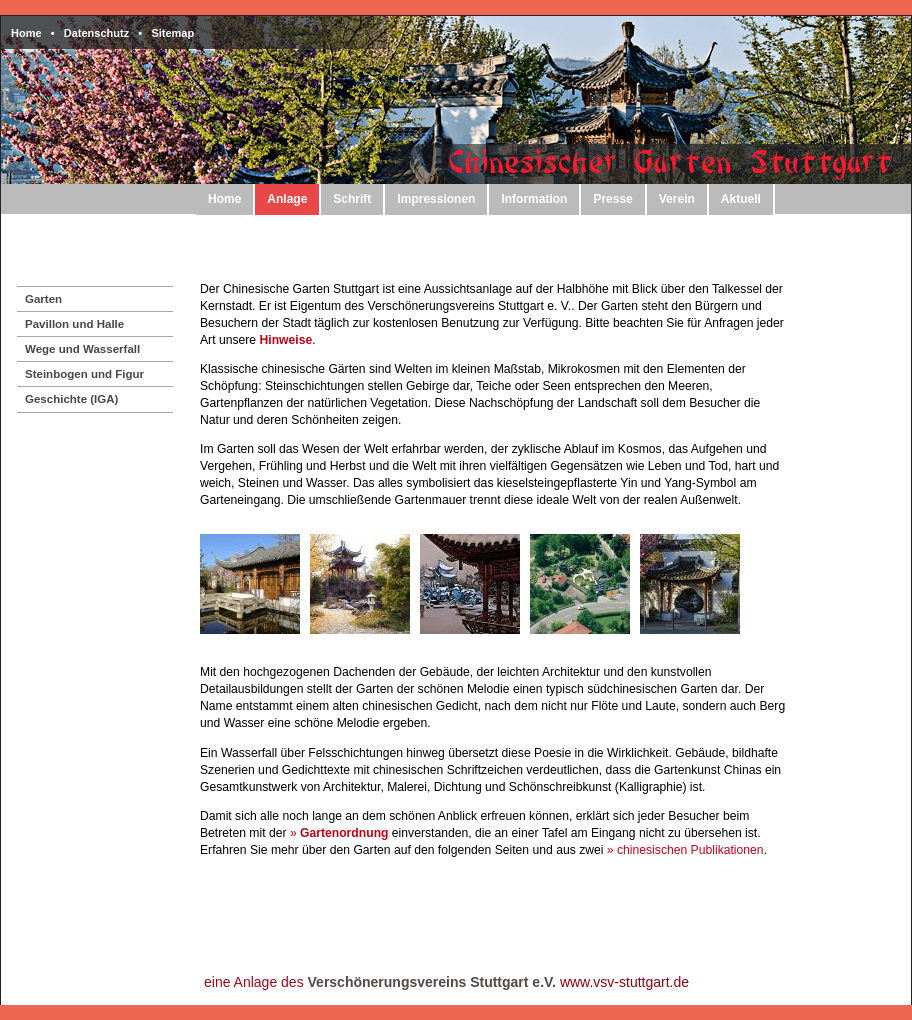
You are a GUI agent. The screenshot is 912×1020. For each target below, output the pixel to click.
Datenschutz (96, 33)
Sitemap (172, 33)
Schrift (352, 199)
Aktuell (741, 199)
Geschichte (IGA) (71, 399)
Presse (612, 199)
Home (26, 33)
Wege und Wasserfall (82, 349)
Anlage (287, 199)
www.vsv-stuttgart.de (624, 982)
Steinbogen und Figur (84, 374)
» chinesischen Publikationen (685, 850)
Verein (677, 199)
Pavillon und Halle (74, 324)
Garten (43, 299)
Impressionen (436, 199)
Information (534, 199)
